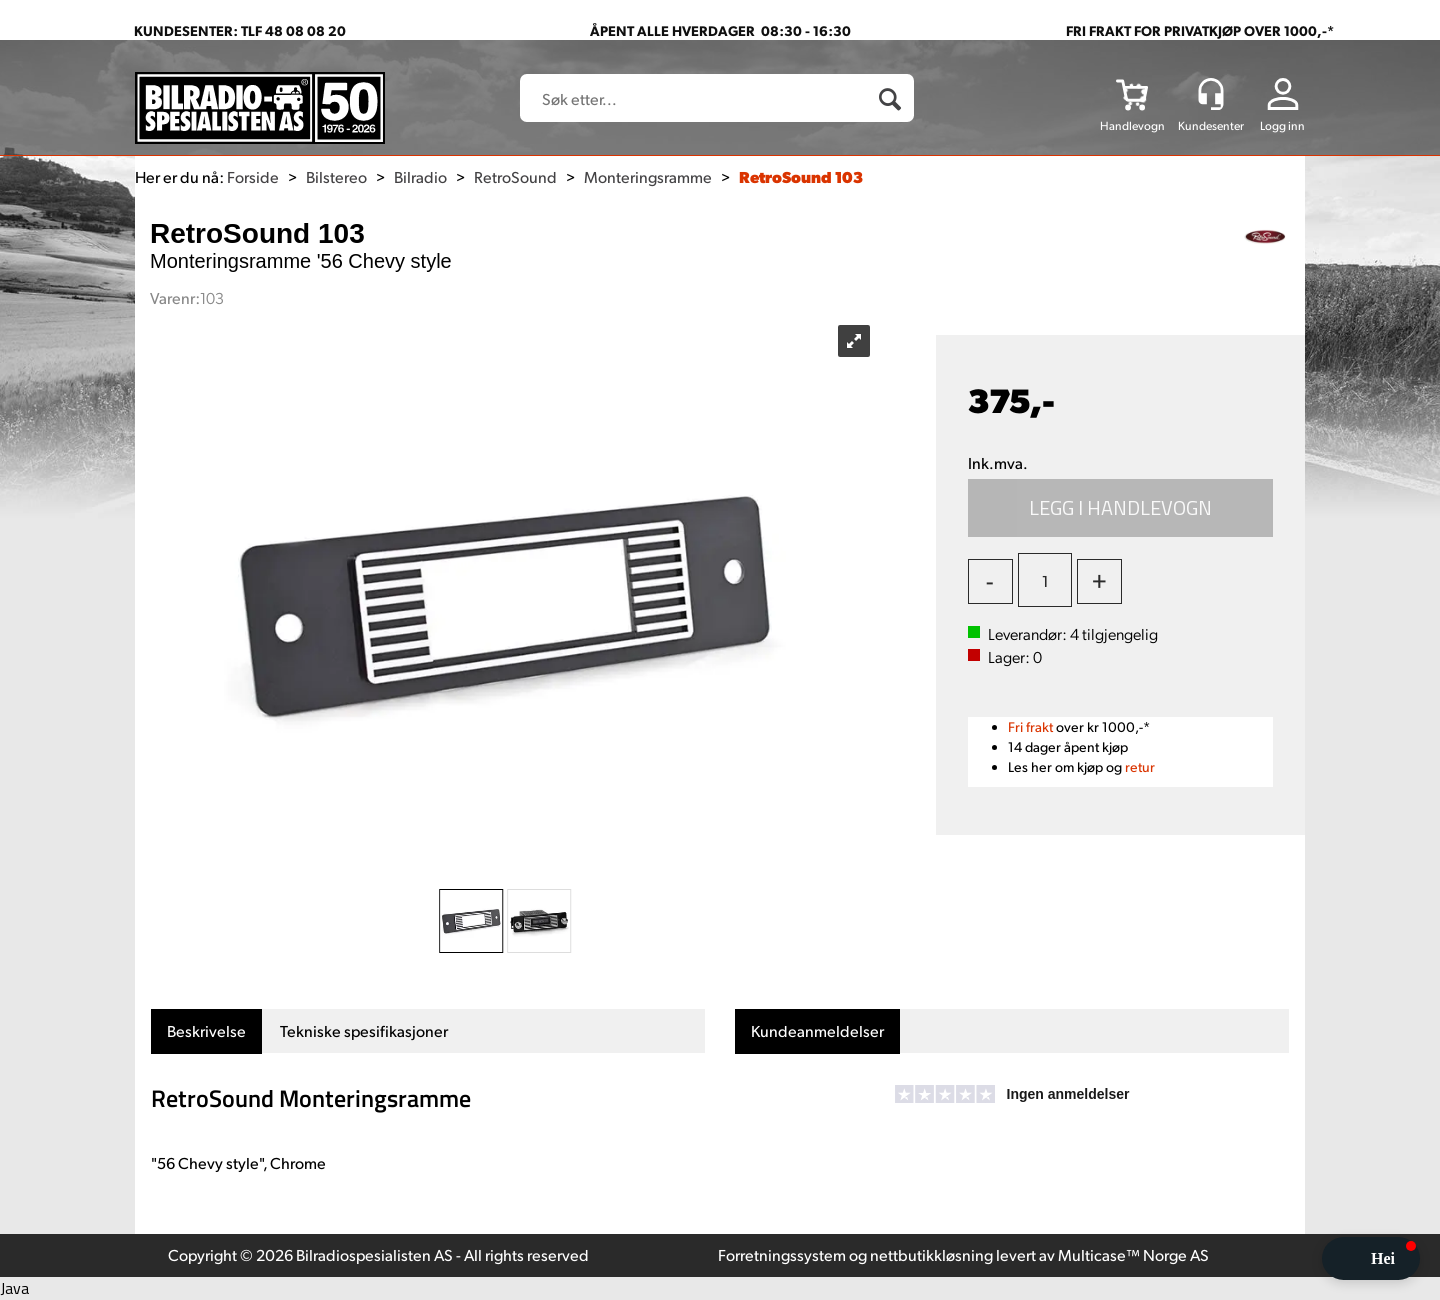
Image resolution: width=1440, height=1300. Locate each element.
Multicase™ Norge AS (1133, 1254)
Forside (253, 176)
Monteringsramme (648, 176)
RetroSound (515, 176)
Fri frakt (1030, 726)
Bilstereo (336, 176)
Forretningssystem (782, 1254)
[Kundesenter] (1211, 94)
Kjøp (1121, 508)
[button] (1371, 1258)
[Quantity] (1045, 580)
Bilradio (420, 176)
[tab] (206, 1031)
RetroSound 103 (801, 176)
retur (1140, 766)
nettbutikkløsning (931, 1254)
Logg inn (1282, 125)
